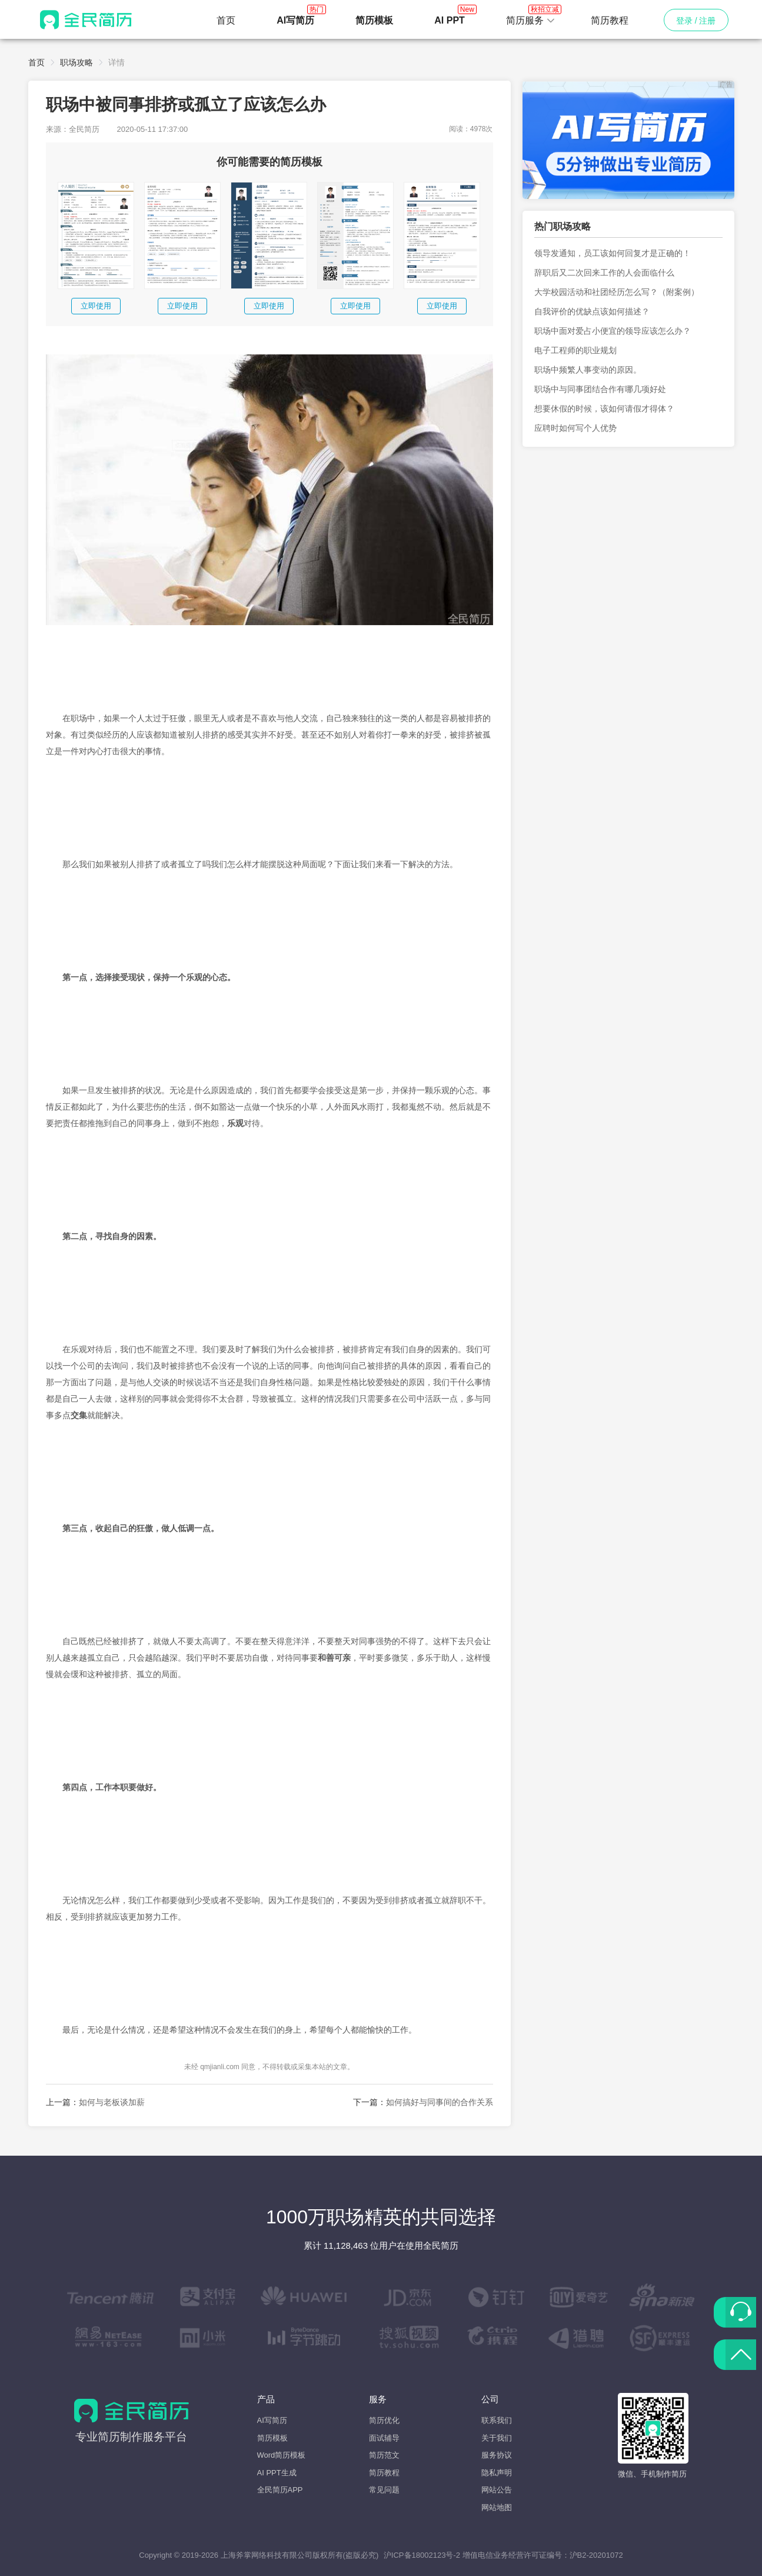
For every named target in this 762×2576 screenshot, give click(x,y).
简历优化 (384, 2420)
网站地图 (496, 2507)
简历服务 (530, 17)
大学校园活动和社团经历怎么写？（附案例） (616, 292)
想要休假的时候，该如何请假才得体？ (604, 408)
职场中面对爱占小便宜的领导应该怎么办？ (612, 331)
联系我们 (496, 2420)
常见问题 (384, 2489)
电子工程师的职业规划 (575, 350)
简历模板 (272, 2438)
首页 (226, 20)
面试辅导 (384, 2438)
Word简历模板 (281, 2455)
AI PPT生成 (277, 2472)
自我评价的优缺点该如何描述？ (592, 311)
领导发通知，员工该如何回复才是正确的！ (612, 253)
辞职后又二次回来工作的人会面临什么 (604, 272)
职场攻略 (76, 62)
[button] (530, 20)
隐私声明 (496, 2472)
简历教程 (609, 20)
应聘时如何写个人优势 (575, 428)
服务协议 (496, 2455)
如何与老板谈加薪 (112, 2102)
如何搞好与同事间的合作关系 (439, 2102)
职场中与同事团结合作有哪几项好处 (600, 389)
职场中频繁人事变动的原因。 (587, 369)
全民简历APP (280, 2489)
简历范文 (384, 2455)
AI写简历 (272, 2420)
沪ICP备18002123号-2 (422, 2555)
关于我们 (496, 2438)
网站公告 (496, 2489)
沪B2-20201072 (596, 2555)
